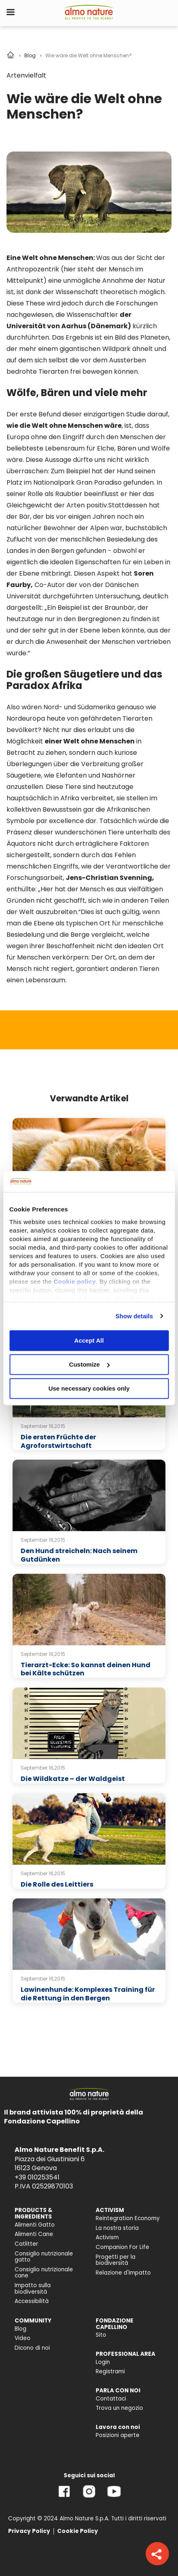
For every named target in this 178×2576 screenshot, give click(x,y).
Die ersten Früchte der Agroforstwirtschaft (58, 1441)
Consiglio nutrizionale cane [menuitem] (44, 2273)
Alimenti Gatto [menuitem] (35, 2225)
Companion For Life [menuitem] (122, 2247)
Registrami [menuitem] (110, 2371)
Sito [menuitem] (101, 2335)
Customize (89, 1364)
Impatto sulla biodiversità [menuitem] (33, 2288)
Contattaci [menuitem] (111, 2399)
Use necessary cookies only (88, 1388)
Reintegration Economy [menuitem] (128, 2218)
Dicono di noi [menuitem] (32, 2348)
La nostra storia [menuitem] (117, 2228)
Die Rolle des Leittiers (57, 1884)
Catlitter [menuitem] (26, 2244)
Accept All (89, 1340)
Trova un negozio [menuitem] (119, 2408)
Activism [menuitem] (107, 2237)
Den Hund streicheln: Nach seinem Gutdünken (79, 1555)
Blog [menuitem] (20, 2329)
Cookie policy (75, 1281)
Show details (134, 1316)
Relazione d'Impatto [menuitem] (123, 2273)
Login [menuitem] (103, 2362)
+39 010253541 (37, 2177)
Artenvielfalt (26, 75)
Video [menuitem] (22, 2338)
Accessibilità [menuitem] (32, 2301)
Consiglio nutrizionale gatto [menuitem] (44, 2257)
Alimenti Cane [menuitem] (34, 2234)
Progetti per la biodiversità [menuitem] (115, 2260)
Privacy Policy (29, 2531)
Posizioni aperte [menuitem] (117, 2435)
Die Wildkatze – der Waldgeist (73, 1778)
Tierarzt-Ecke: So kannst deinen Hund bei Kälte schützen (85, 1669)
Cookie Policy (77, 2531)
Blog (30, 55)
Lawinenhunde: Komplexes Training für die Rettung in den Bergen (88, 1994)
